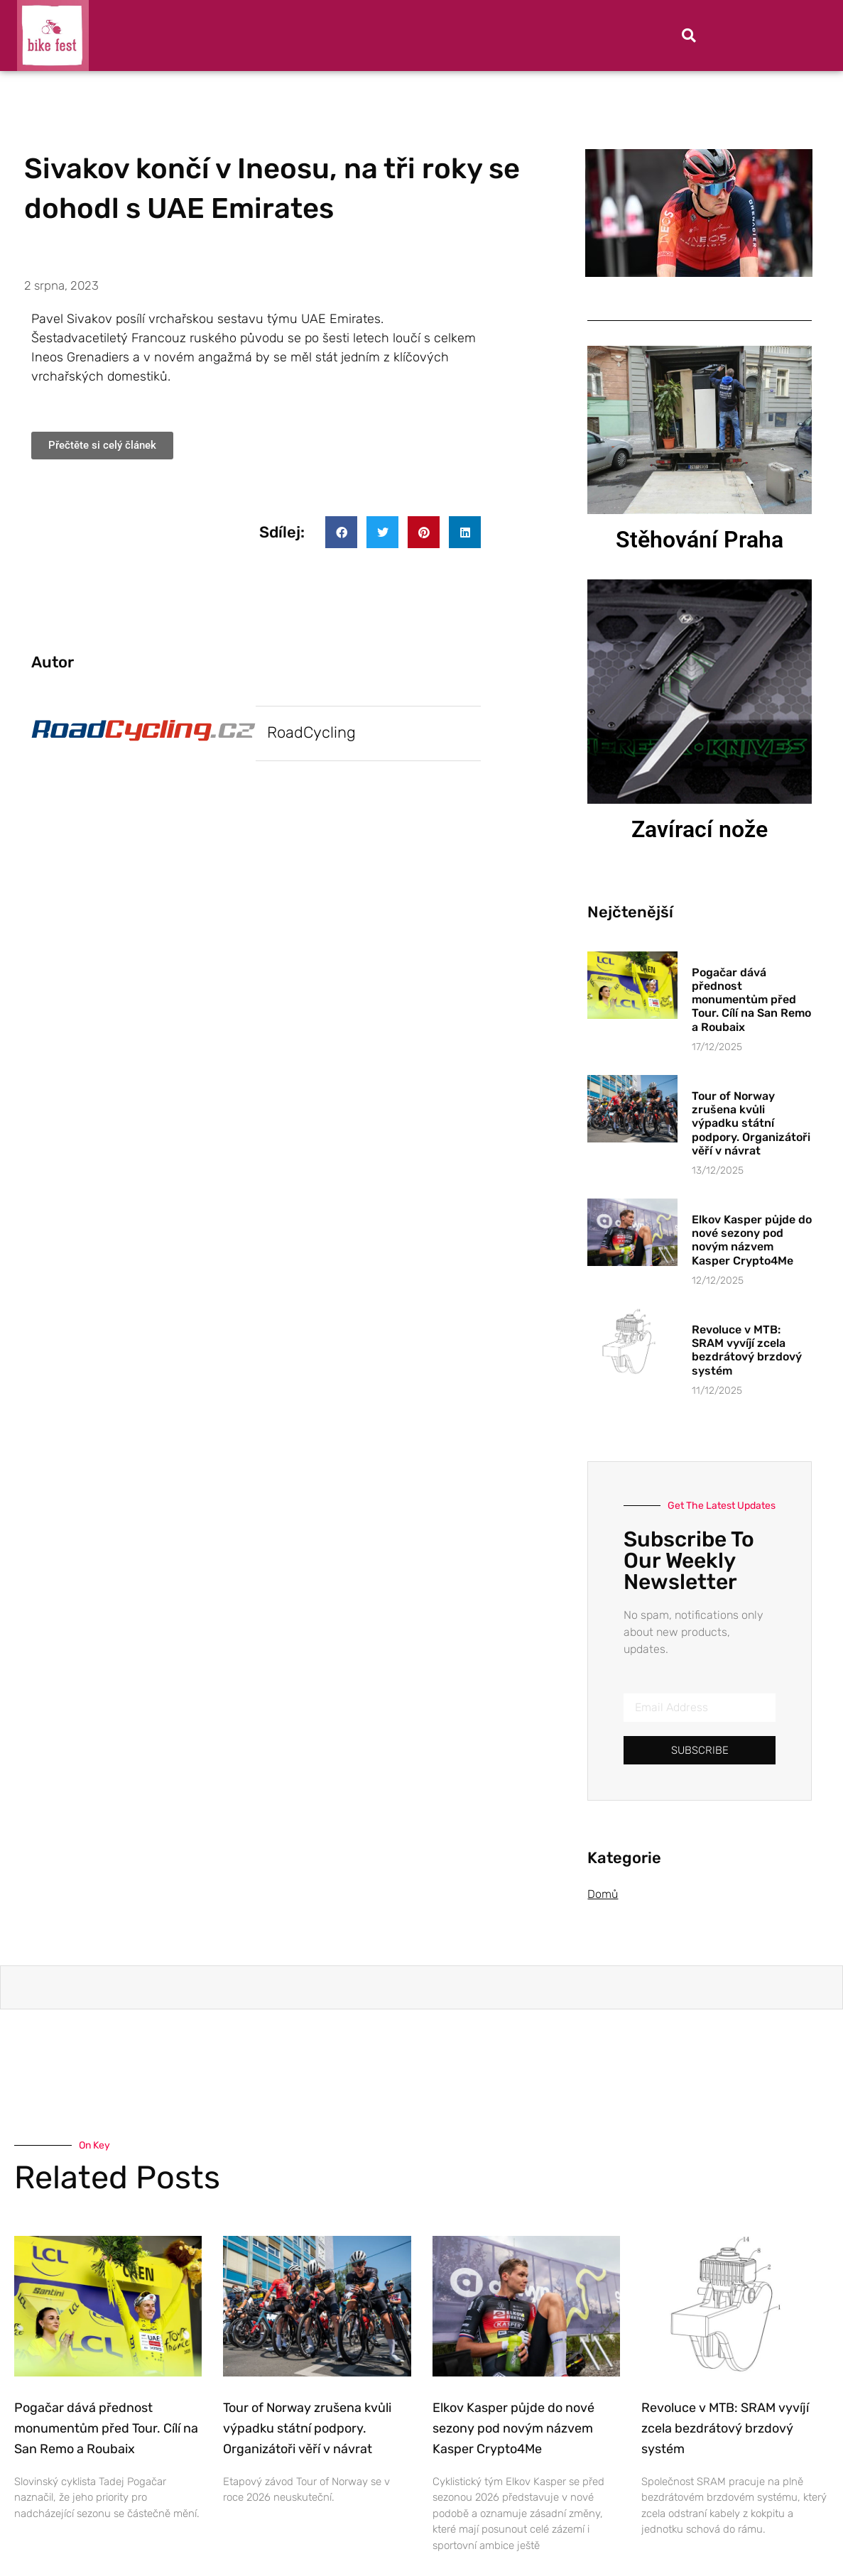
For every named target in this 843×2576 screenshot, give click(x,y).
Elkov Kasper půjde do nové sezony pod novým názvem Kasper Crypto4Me (752, 1240)
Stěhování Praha (699, 539)
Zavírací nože (699, 829)
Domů (602, 1894)
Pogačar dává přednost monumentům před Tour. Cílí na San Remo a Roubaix (751, 1000)
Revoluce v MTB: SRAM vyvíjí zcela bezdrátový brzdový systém (747, 1350)
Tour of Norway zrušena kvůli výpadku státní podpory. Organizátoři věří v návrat (751, 1123)
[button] (689, 35)
